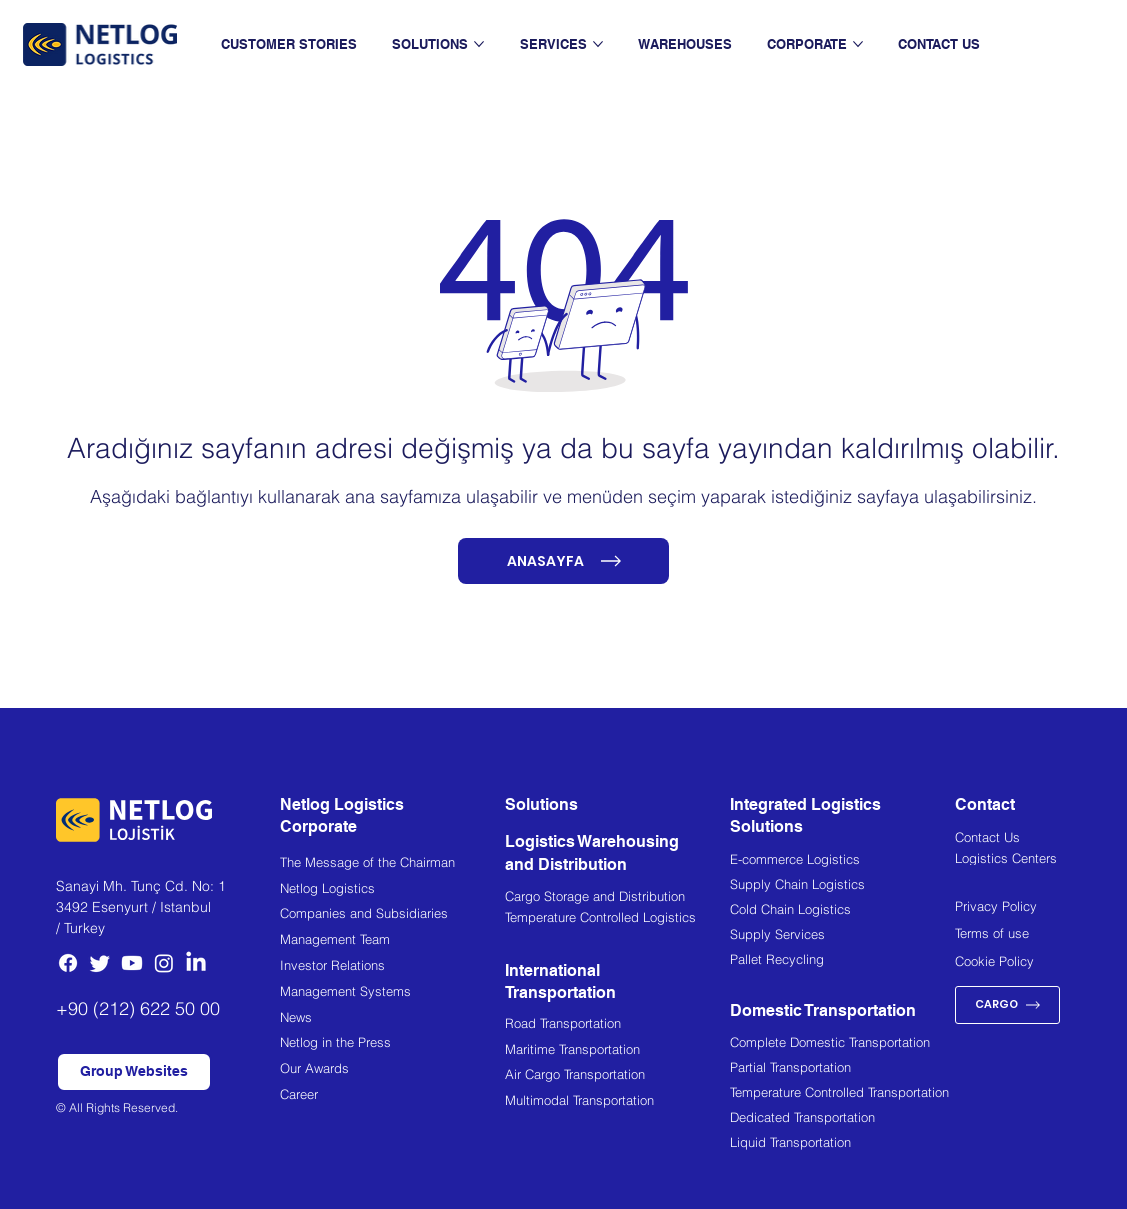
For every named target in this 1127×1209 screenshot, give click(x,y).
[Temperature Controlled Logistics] (617, 920)
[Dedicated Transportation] (842, 1120)
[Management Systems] (392, 993)
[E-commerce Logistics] (842, 862)
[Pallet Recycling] (842, 962)
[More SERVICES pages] (598, 44)
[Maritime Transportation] (617, 1051)
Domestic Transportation (823, 1010)
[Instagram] (164, 963)
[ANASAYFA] (564, 561)
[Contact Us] (1013, 839)
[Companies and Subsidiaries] (392, 915)
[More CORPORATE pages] (858, 44)
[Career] (392, 1096)
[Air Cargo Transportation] (617, 1076)
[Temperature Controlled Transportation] (842, 1095)
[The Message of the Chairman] (392, 864)
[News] (392, 1019)
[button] (134, 1072)
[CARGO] (1007, 1004)
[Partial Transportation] (842, 1070)
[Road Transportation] (617, 1025)
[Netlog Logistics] (392, 890)
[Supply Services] (842, 937)
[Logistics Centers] (1013, 860)
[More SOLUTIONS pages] (479, 44)
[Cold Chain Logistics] (842, 912)
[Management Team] (392, 941)
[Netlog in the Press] (392, 1044)
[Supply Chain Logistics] (842, 887)
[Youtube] (132, 963)
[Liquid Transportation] (842, 1145)
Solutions (541, 804)
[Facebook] (68, 963)
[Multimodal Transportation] (617, 1102)
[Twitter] (100, 963)
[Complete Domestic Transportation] (842, 1045)
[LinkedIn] (196, 963)
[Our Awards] (392, 1070)
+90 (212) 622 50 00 (138, 1008)
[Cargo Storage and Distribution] (617, 899)
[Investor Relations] (392, 967)
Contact (985, 804)
